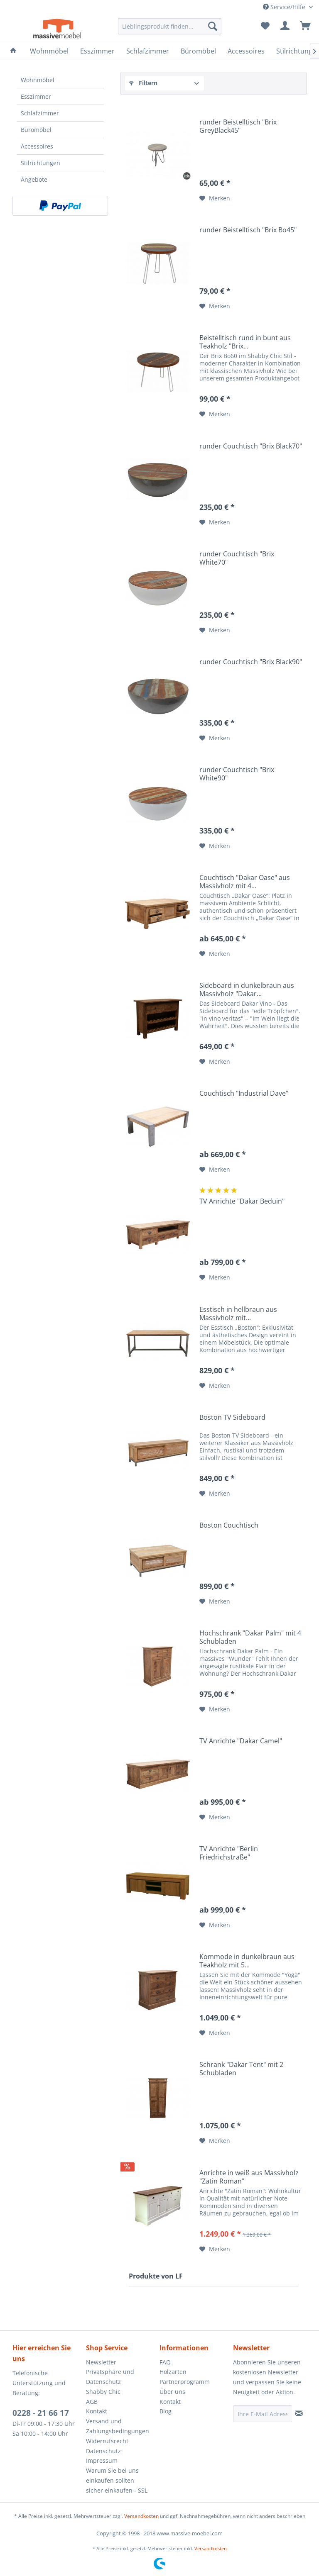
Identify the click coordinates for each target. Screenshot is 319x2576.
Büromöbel (36, 130)
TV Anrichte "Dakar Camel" (240, 1741)
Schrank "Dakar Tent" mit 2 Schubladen (241, 2068)
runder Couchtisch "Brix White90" (236, 773)
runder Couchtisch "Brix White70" (236, 558)
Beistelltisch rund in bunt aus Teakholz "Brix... (245, 342)
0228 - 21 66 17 (40, 2413)
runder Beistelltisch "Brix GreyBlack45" (238, 126)
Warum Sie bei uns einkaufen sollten (112, 2475)
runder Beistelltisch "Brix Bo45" (248, 230)
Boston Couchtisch (229, 1525)
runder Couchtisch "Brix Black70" (250, 446)
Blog (166, 2411)
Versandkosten (141, 2516)
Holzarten (173, 2372)
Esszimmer (36, 96)
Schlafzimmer (40, 113)
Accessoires (37, 146)
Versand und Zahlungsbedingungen (117, 2426)
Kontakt (96, 2411)
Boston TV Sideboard (232, 1417)
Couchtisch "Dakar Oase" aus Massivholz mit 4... (244, 881)
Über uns (172, 2392)
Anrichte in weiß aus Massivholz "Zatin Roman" (249, 2177)
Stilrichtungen (40, 163)
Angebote (34, 179)
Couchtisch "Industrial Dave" (243, 1093)
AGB (92, 2401)
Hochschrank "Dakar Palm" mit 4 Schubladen (250, 1637)
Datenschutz (103, 2451)
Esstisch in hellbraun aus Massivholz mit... (238, 1313)
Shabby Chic (103, 2392)
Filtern (143, 83)
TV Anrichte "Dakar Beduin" (242, 1201)
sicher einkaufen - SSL (116, 2490)
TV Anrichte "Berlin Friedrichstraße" (228, 1853)
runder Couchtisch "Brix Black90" (250, 662)
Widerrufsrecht (107, 2441)
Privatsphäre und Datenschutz (110, 2377)
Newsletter (101, 2362)
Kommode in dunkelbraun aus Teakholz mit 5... (246, 1960)
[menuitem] (170, 26)
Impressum (102, 2460)
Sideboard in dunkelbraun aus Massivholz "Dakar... (246, 989)
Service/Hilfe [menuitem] (285, 7)
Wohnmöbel (37, 80)
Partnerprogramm (185, 2382)
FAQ (165, 2362)
